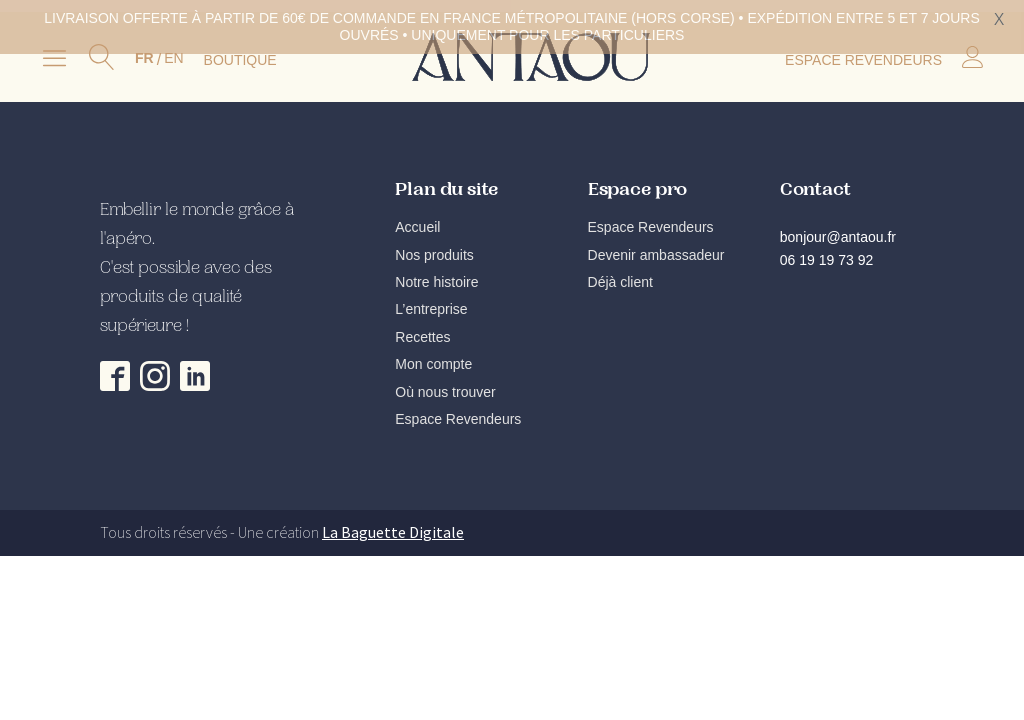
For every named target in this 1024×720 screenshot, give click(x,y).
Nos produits (434, 248)
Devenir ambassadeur (656, 248)
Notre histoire (436, 275)
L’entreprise (431, 302)
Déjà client (620, 275)
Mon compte (433, 357)
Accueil (417, 220)
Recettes (422, 330)
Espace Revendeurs (458, 412)
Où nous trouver (445, 384)
